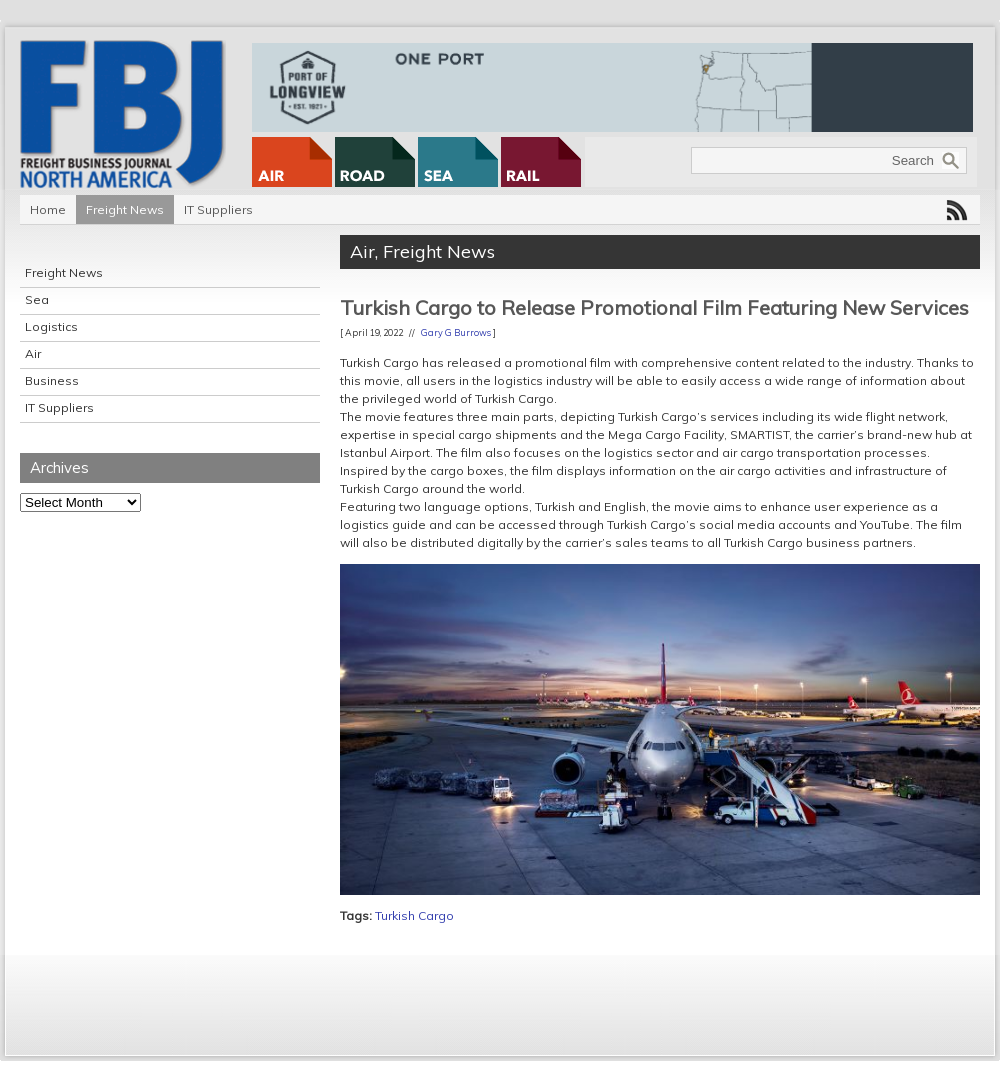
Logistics (51, 326)
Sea (37, 299)
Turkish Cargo (414, 915)
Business (52, 380)
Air (33, 353)
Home (48, 209)
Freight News (125, 209)
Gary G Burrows (456, 332)
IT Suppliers (218, 209)
